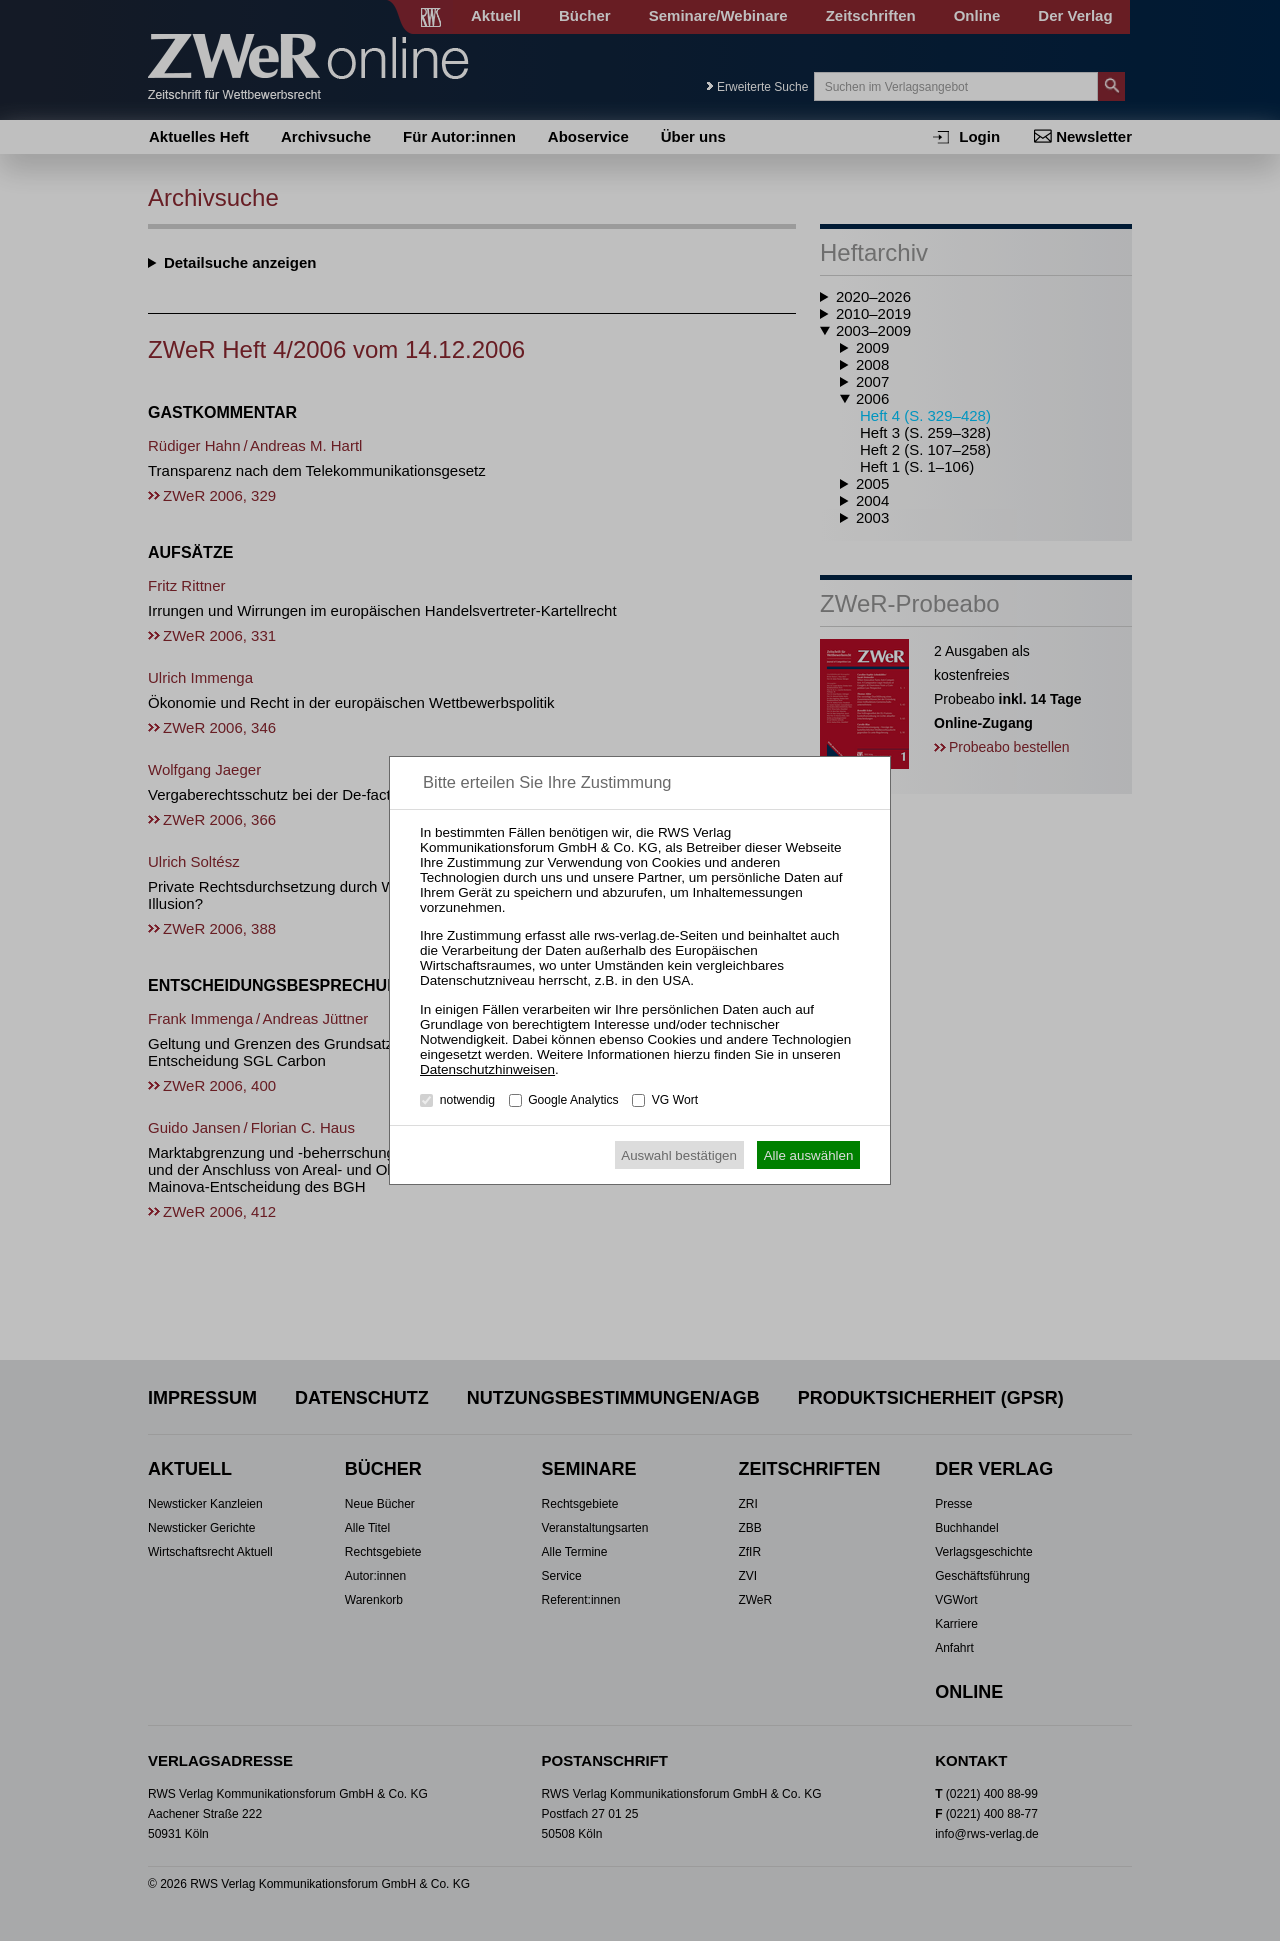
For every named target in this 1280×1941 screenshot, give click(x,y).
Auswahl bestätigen (679, 1155)
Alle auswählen (809, 1155)
